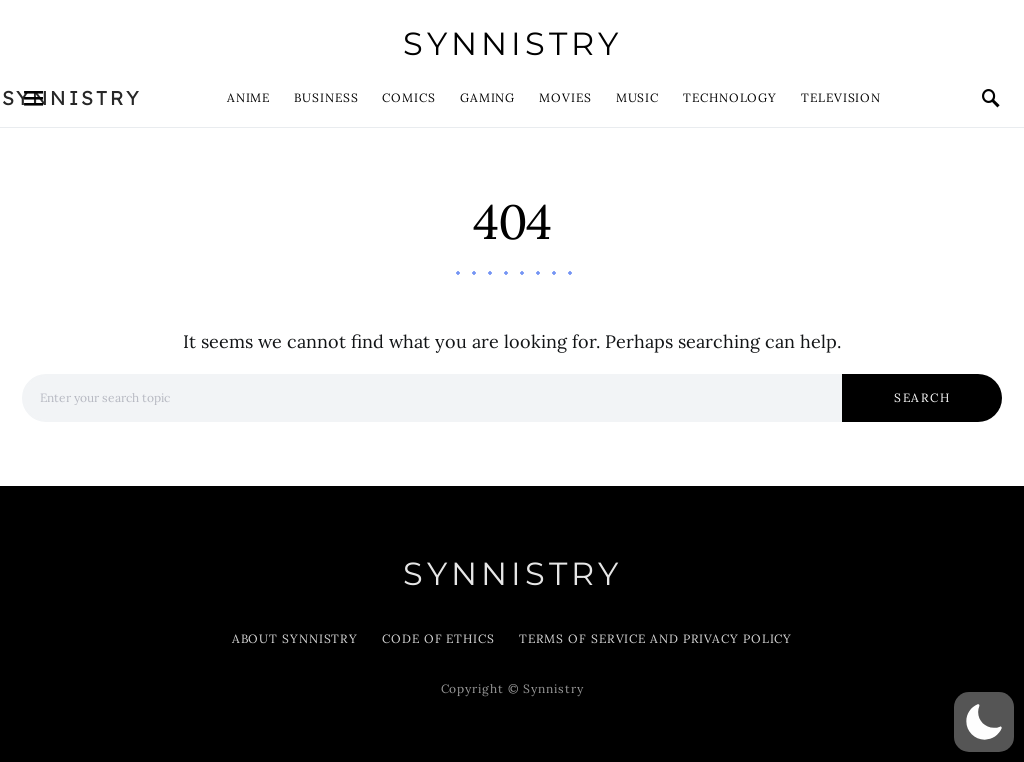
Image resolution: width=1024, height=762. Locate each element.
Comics (408, 97)
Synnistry (512, 43)
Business (326, 97)
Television (841, 97)
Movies (565, 97)
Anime (249, 97)
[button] (984, 722)
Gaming (487, 97)
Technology (730, 97)
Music (638, 97)
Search (922, 397)
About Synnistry (295, 638)
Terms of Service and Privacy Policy (656, 638)
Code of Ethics (438, 638)
